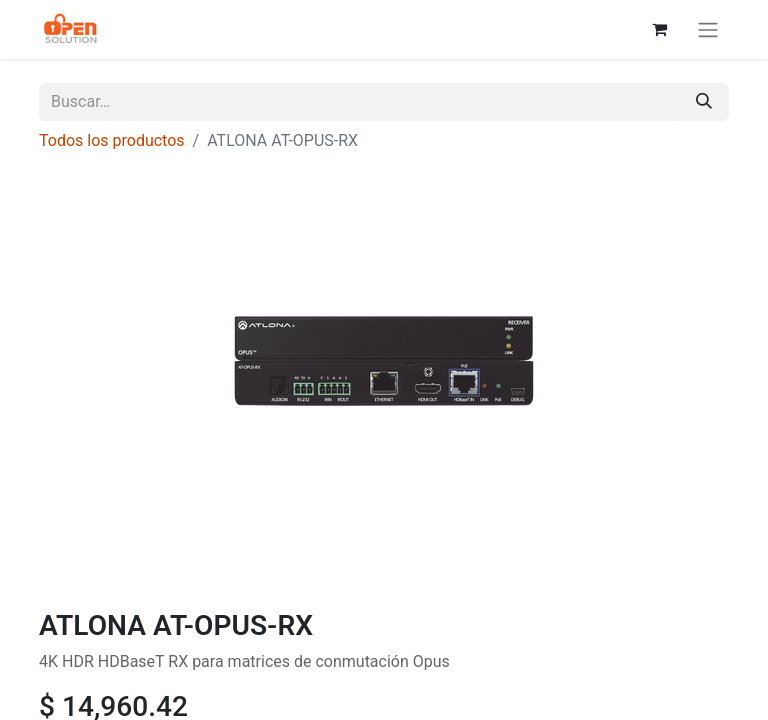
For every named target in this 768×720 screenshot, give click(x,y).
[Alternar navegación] (708, 29)
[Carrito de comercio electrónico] (659, 29)
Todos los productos (112, 140)
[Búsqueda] (704, 102)
